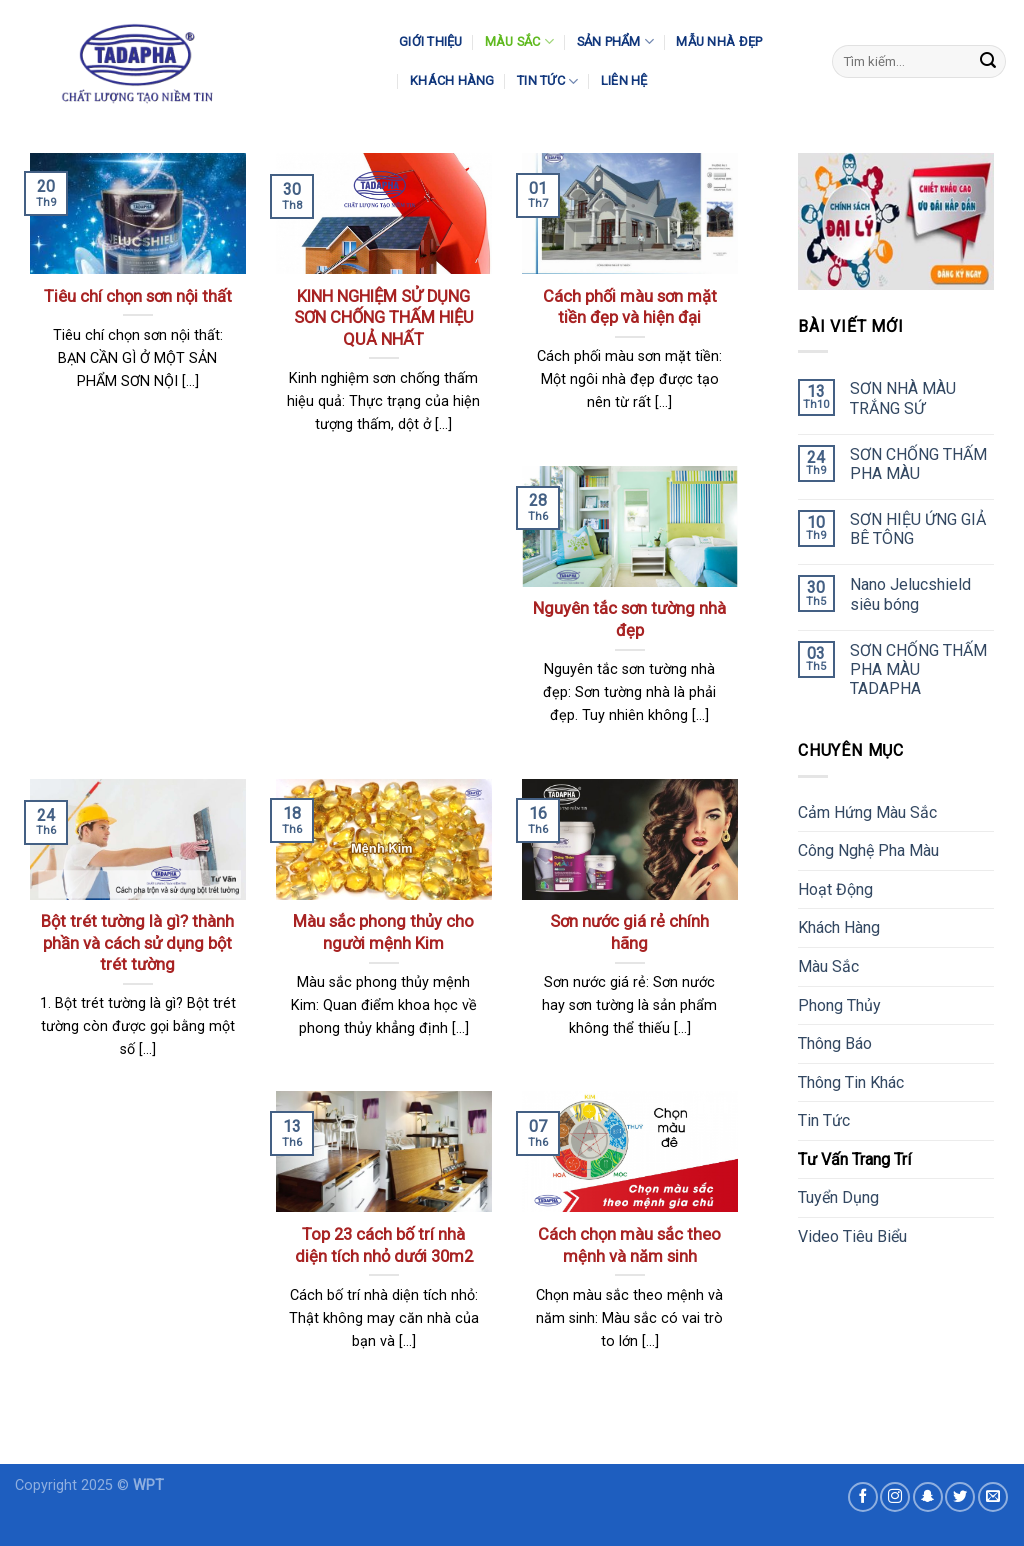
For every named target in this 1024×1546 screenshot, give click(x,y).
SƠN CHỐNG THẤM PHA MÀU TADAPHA (918, 669)
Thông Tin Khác (851, 1082)
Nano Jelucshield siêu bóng (910, 594)
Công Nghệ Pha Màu (868, 850)
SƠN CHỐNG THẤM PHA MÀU (918, 464)
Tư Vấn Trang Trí (854, 1159)
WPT (148, 1485)
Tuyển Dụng (838, 1197)
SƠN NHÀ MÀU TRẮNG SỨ (903, 398)
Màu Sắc (519, 41)
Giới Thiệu (431, 41)
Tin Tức (547, 81)
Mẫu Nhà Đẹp (719, 41)
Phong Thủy (839, 1005)
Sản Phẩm (616, 41)
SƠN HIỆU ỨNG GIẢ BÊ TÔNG (918, 529)
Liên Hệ (624, 80)
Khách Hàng (452, 80)
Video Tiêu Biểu (852, 1236)
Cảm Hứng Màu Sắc (867, 812)
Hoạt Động (835, 889)
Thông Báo (835, 1043)
